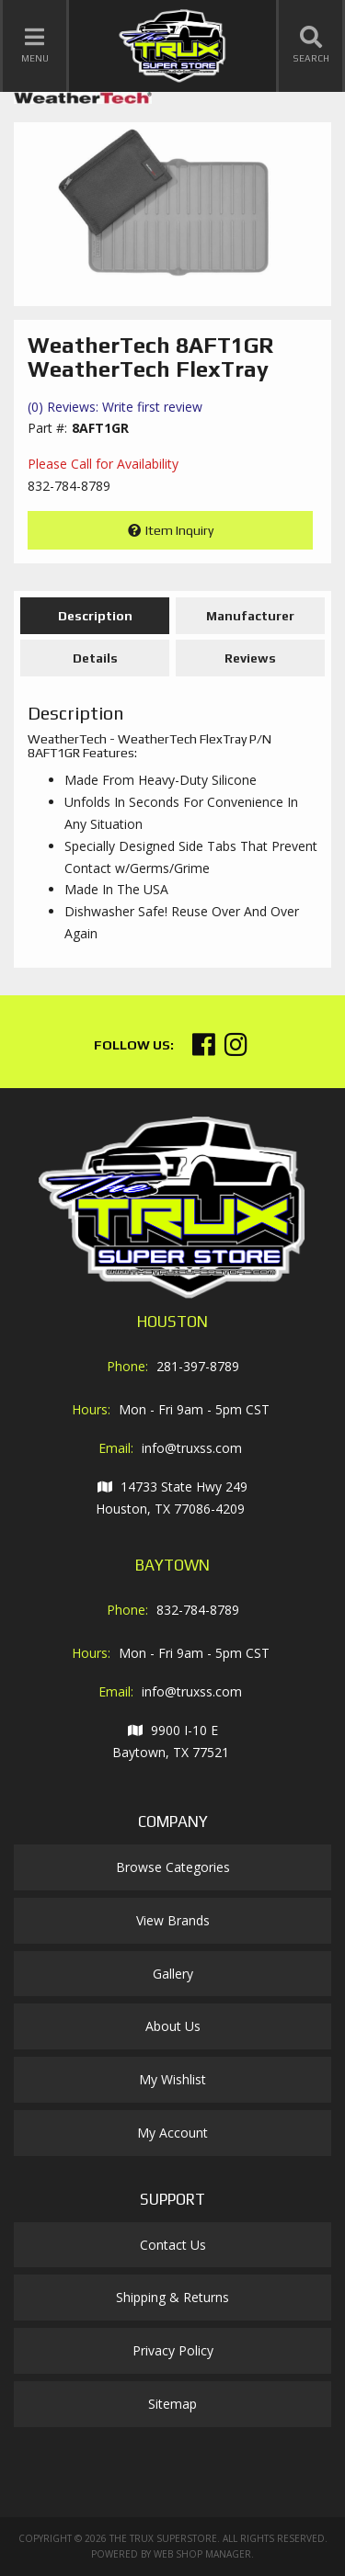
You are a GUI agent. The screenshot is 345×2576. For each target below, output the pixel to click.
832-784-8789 (197, 1609)
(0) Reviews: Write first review (115, 406)
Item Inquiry (179, 530)
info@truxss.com (192, 1448)
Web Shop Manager (202, 2554)
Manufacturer (250, 615)
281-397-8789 (197, 1366)
